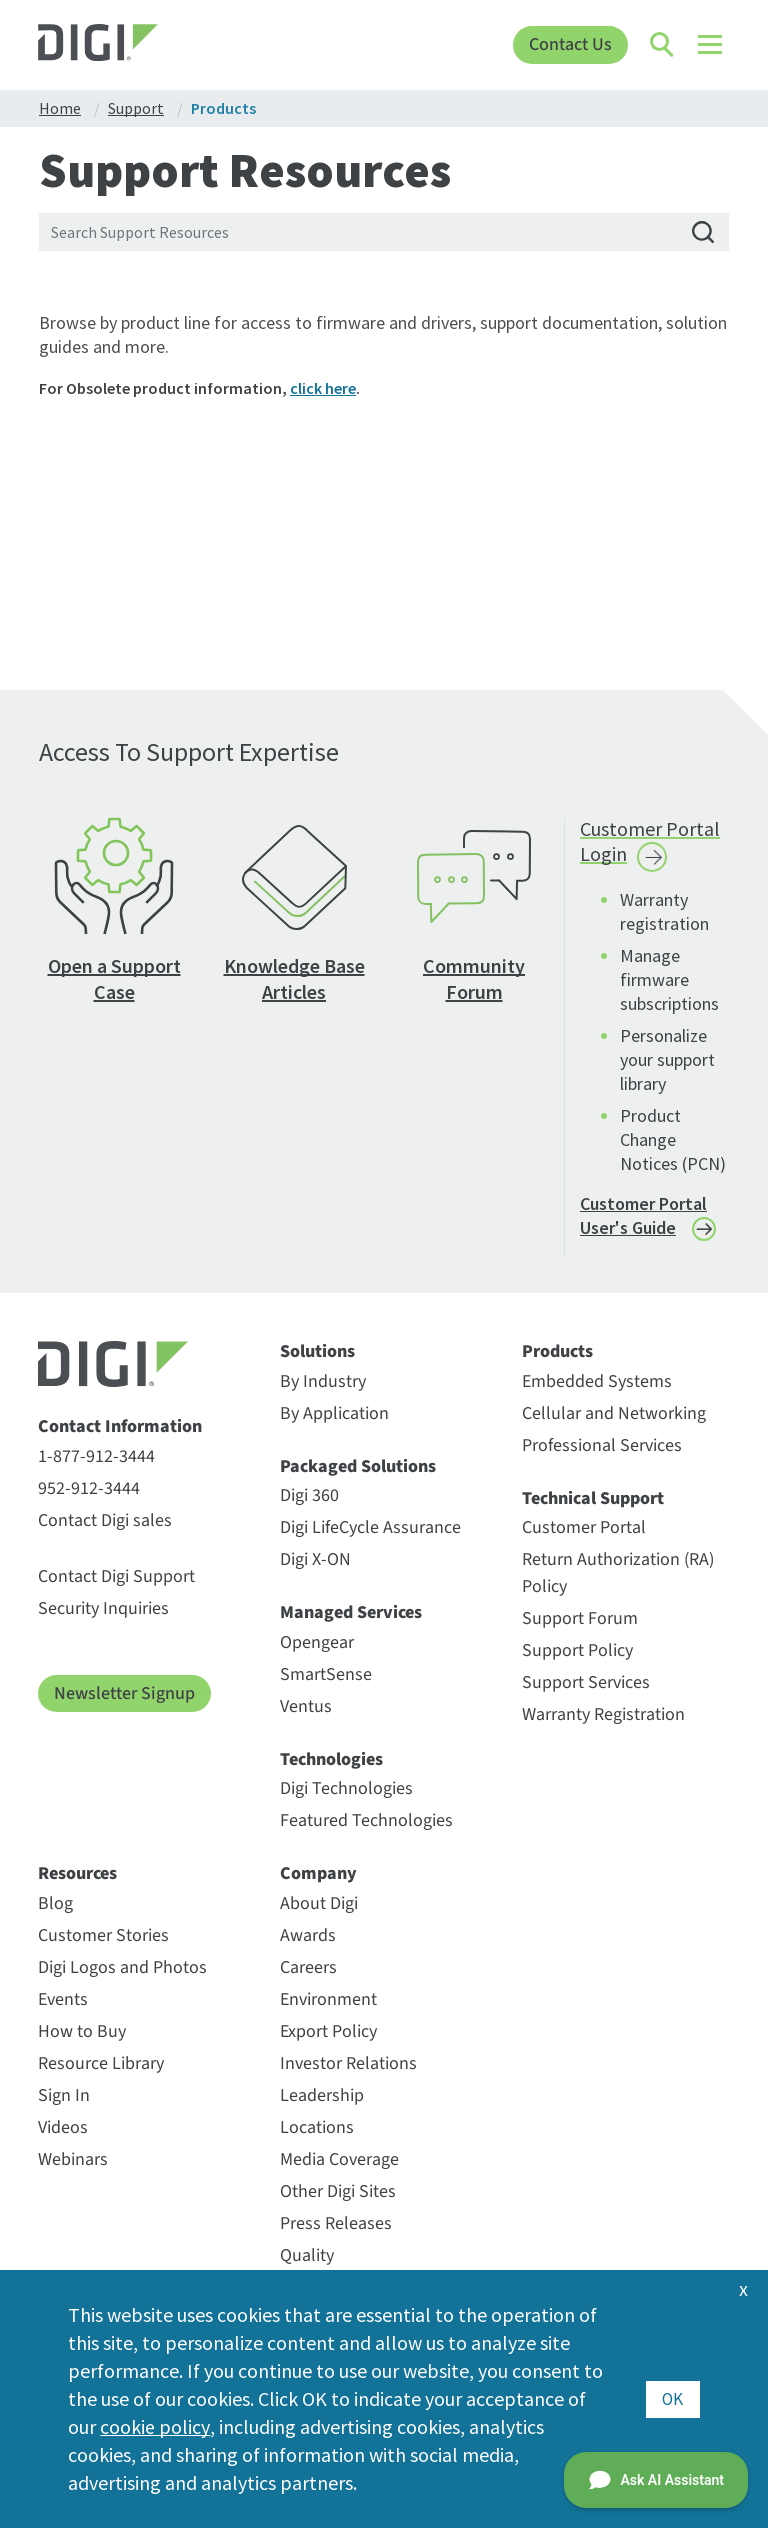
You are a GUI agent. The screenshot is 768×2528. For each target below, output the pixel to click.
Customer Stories (103, 1935)
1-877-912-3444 (96, 1456)
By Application (334, 1413)
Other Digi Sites (338, 2191)
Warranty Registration (603, 1714)
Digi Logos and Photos (122, 1967)
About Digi (319, 1903)
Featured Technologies (366, 1820)
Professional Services (602, 1445)
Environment (328, 1999)
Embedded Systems (597, 1381)
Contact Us (570, 44)
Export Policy (328, 2031)
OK (672, 2398)
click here (323, 388)
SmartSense (326, 1674)
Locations (317, 2127)
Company (318, 1874)
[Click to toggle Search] (663, 45)
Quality (307, 2255)
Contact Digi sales (105, 1520)
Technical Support (593, 1499)
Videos (63, 2127)
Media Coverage (339, 2159)
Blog (55, 1903)
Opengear (317, 1642)
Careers (308, 1967)
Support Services (586, 1682)
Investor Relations (348, 2063)
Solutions (317, 1352)
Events (63, 1999)
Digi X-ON (315, 1559)
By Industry (323, 1381)
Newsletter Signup (124, 1693)
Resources (77, 1874)
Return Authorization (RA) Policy (618, 1573)
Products (557, 1352)
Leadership (322, 2095)
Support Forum (580, 1618)
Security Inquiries (103, 1608)
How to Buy (82, 2031)
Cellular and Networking (614, 1413)
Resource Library (101, 2063)
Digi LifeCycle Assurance (370, 1527)
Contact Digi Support (116, 1576)
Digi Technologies (346, 1788)
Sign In (64, 2095)
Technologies (331, 1760)
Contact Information (120, 1427)
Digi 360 (309, 1495)
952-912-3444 (89, 1488)
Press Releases (336, 2223)
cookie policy (154, 2426)
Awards (308, 1935)
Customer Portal (584, 1527)
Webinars (73, 2159)
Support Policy (577, 1650)
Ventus (306, 1706)
